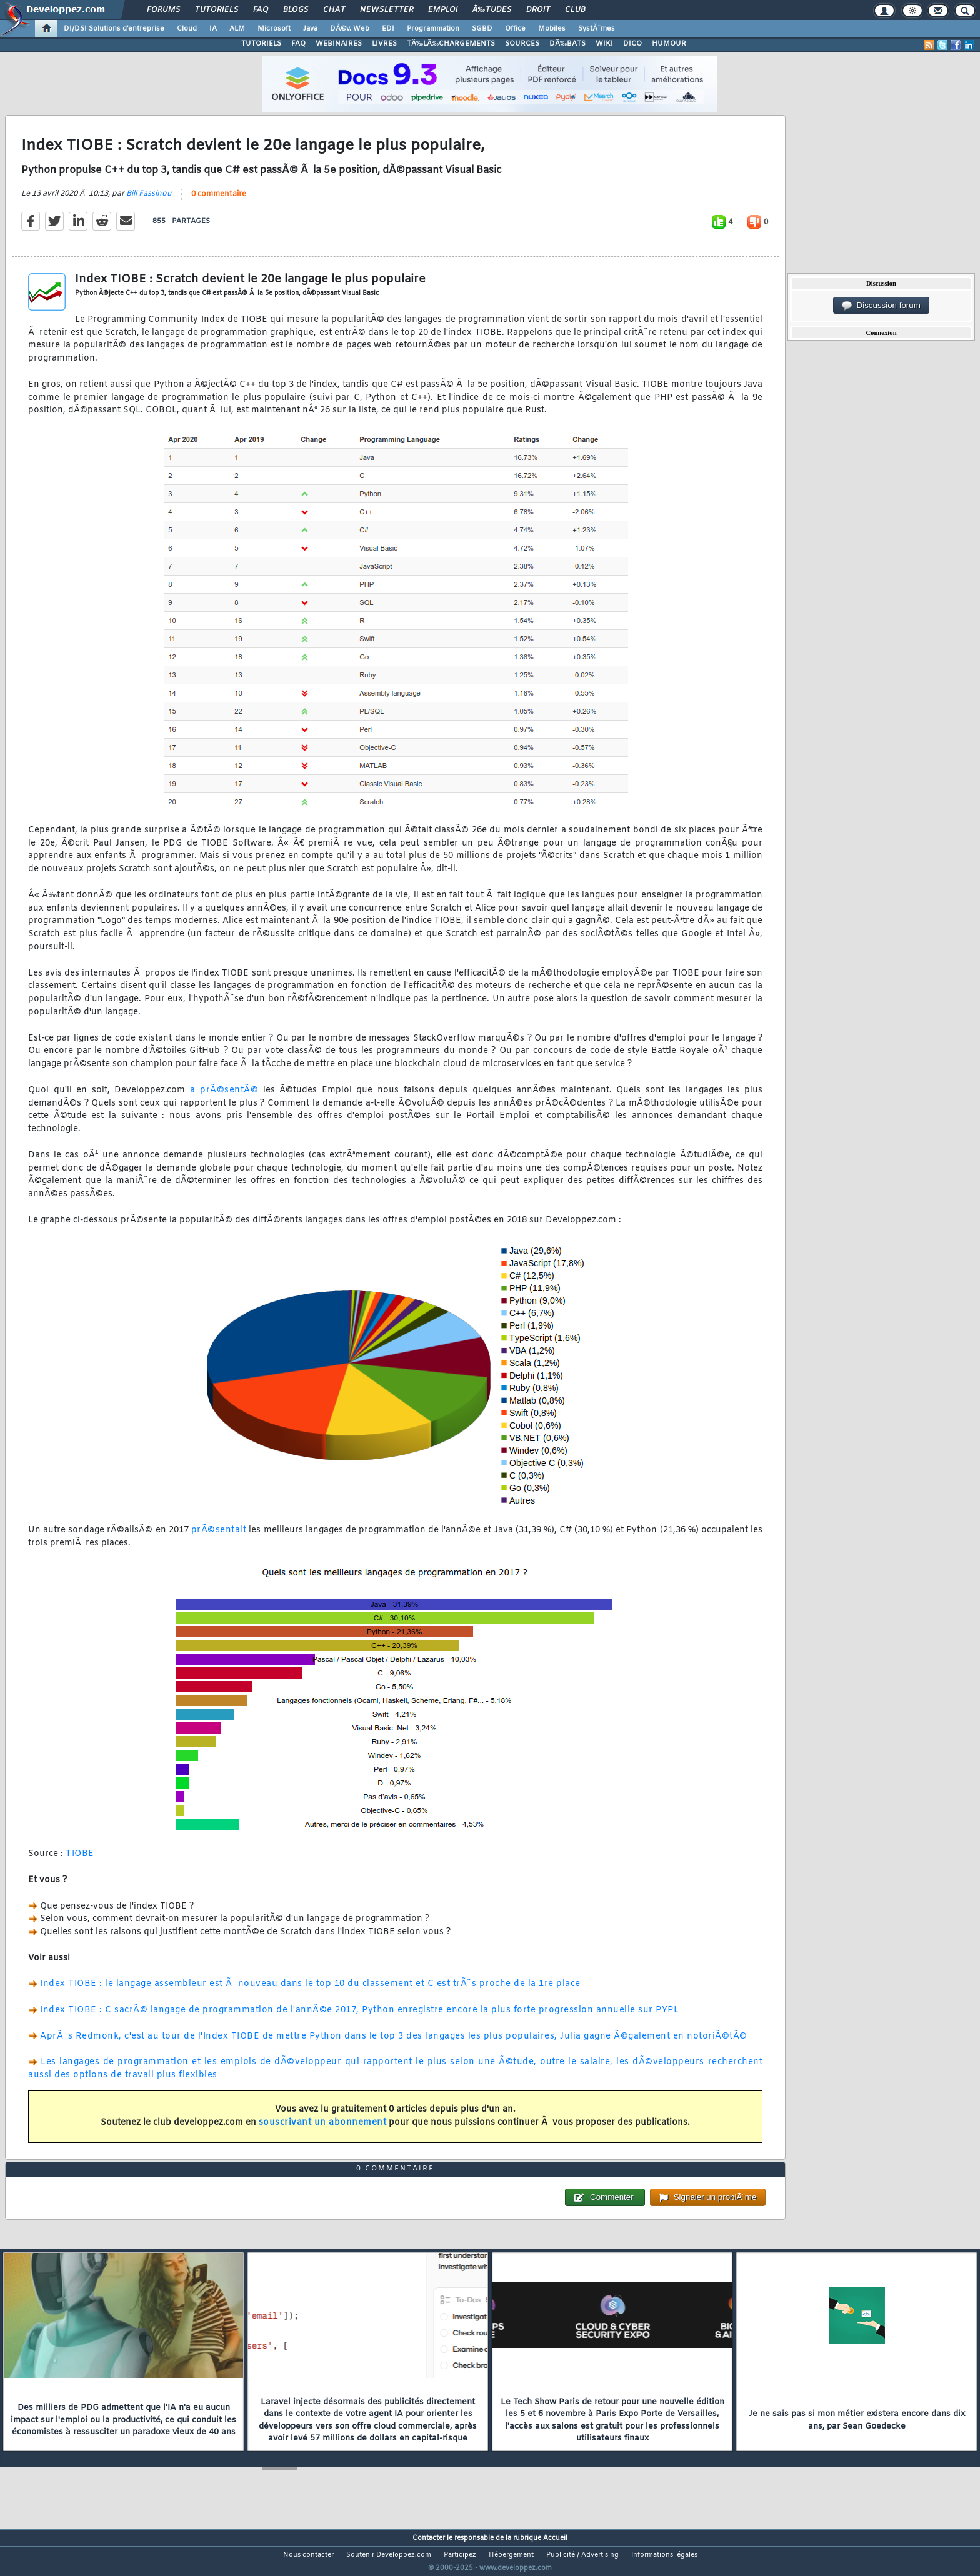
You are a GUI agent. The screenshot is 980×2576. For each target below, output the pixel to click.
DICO (632, 43)
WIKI (604, 43)
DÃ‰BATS (567, 43)
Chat (334, 10)
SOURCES (522, 43)
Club (575, 10)
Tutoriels (216, 10)
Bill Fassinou (149, 201)
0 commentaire (218, 202)
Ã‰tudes (491, 10)
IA (213, 28)
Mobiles (552, 28)
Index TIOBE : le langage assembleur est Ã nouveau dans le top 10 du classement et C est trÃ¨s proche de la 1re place (310, 1992)
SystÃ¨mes (596, 28)
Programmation (433, 28)
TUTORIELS (261, 43)
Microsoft (274, 28)
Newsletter (386, 10)
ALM (237, 28)
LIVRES (384, 43)
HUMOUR (669, 43)
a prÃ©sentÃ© (224, 1098)
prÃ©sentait (219, 1538)
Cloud (187, 28)
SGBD (482, 28)
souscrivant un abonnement (323, 2131)
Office (515, 28)
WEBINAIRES (339, 43)
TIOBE (80, 1862)
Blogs (295, 10)
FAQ (260, 10)
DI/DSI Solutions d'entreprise (114, 28)
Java (310, 28)
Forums (163, 10)
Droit (538, 10)
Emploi (443, 10)
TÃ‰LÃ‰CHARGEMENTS (451, 43)
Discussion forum (881, 306)
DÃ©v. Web (349, 28)
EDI (388, 28)
